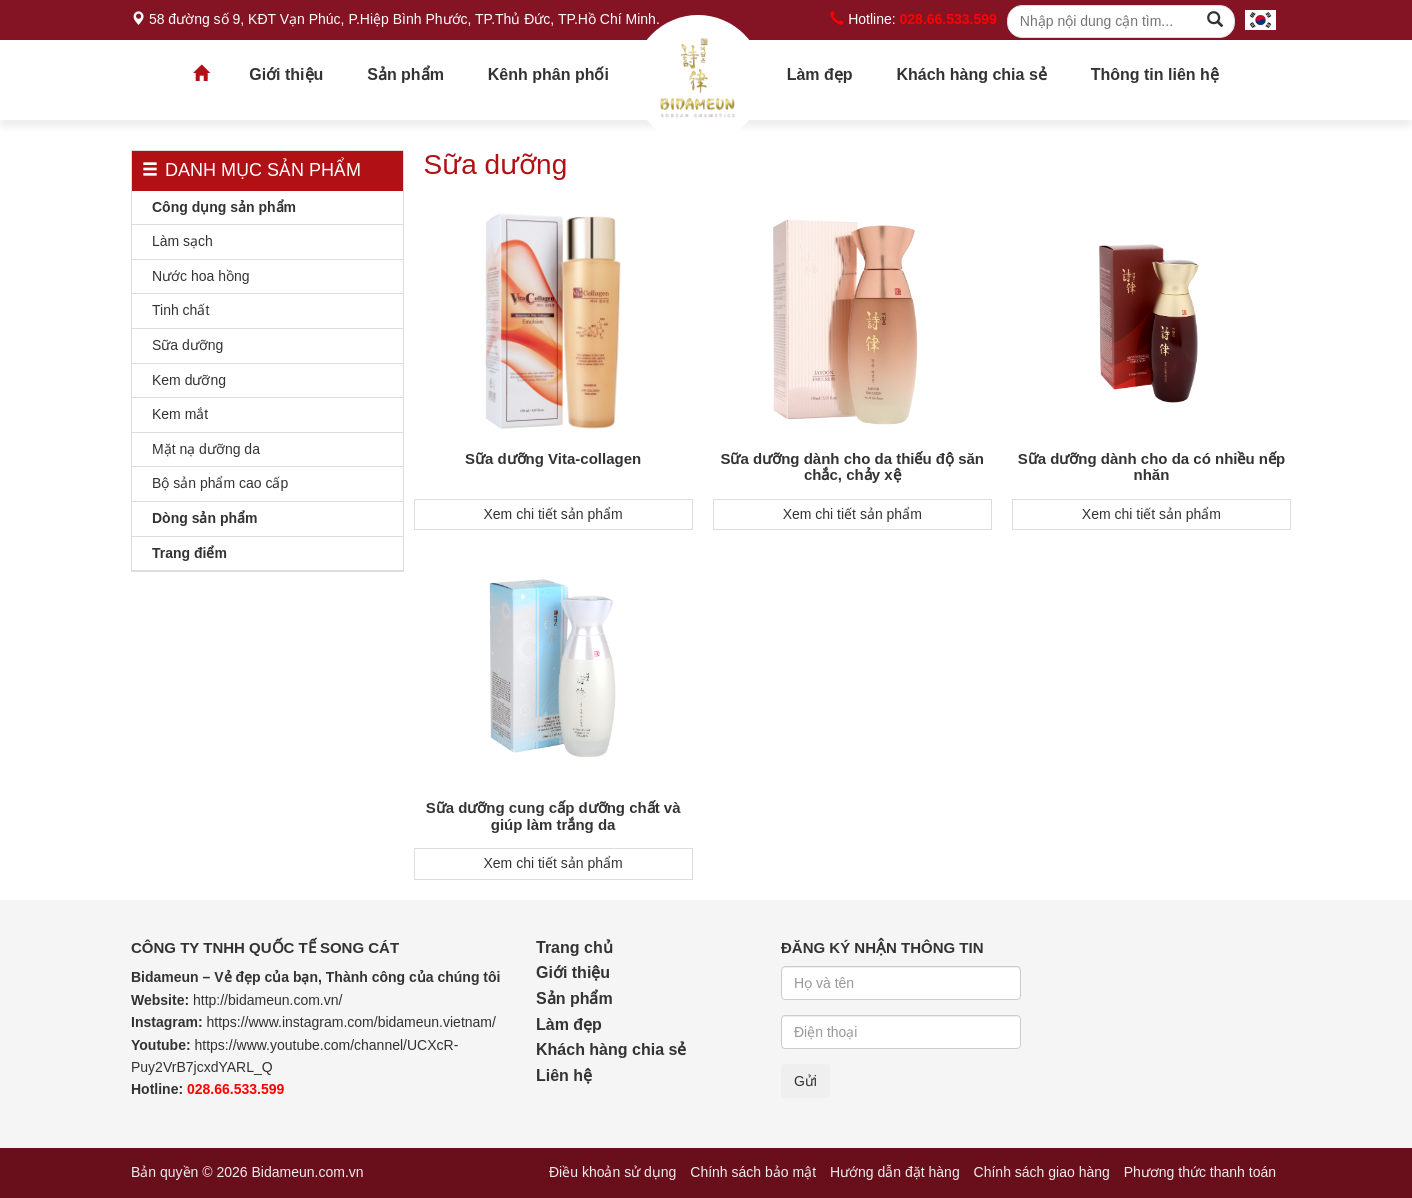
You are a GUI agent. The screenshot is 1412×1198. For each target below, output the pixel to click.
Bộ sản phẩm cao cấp (220, 483)
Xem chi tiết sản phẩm (553, 514)
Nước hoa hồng (201, 276)
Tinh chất (180, 310)
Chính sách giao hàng (1042, 1172)
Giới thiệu (286, 74)
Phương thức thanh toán (1200, 1172)
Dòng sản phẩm (204, 518)
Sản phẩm (405, 74)
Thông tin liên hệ (1155, 74)
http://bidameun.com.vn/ (267, 1000)
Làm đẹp (820, 74)
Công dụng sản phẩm (224, 207)
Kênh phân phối (548, 74)
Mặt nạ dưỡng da (206, 449)
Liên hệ (564, 1075)
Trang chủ (698, 80)
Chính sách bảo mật (753, 1172)
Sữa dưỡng (187, 345)
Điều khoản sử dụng (612, 1172)
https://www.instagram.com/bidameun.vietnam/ (350, 1022)
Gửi (805, 1081)
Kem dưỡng (189, 380)
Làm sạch (182, 241)
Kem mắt (180, 414)
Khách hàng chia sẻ (971, 74)
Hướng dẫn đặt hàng (895, 1172)
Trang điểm (189, 553)
